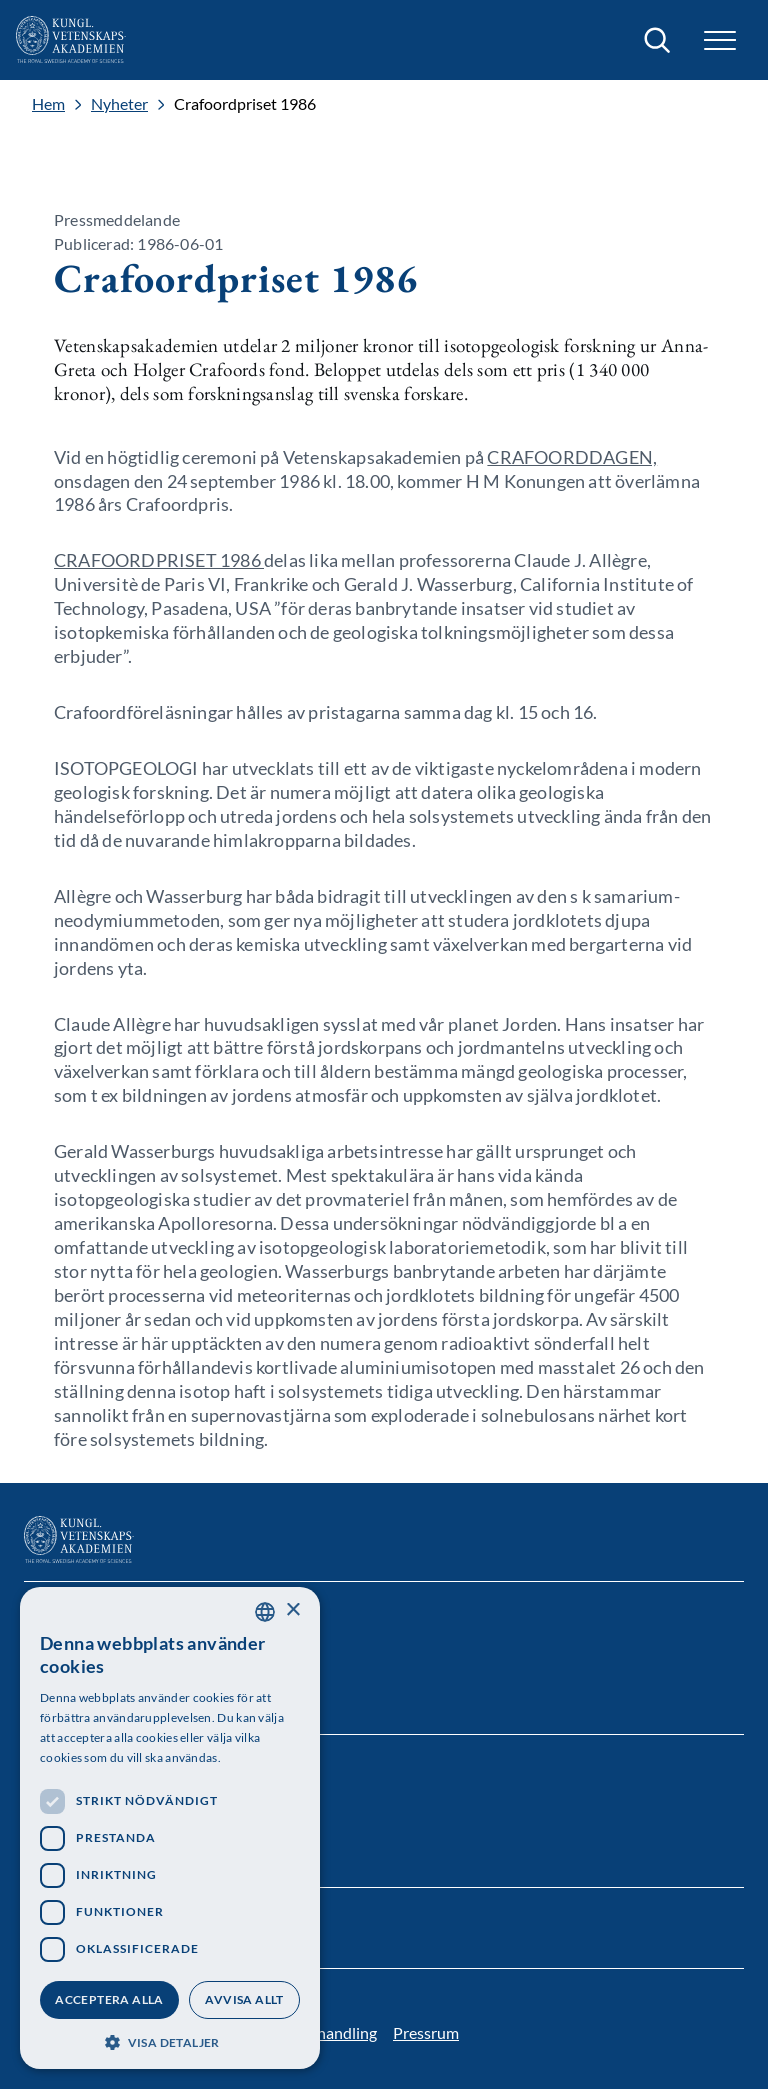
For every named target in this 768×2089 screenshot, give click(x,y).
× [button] (292, 1610)
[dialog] (170, 1828)
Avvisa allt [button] (244, 1999)
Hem (48, 104)
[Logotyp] (71, 40)
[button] (720, 40)
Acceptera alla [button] (109, 1999)
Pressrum (426, 2032)
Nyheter (119, 104)
